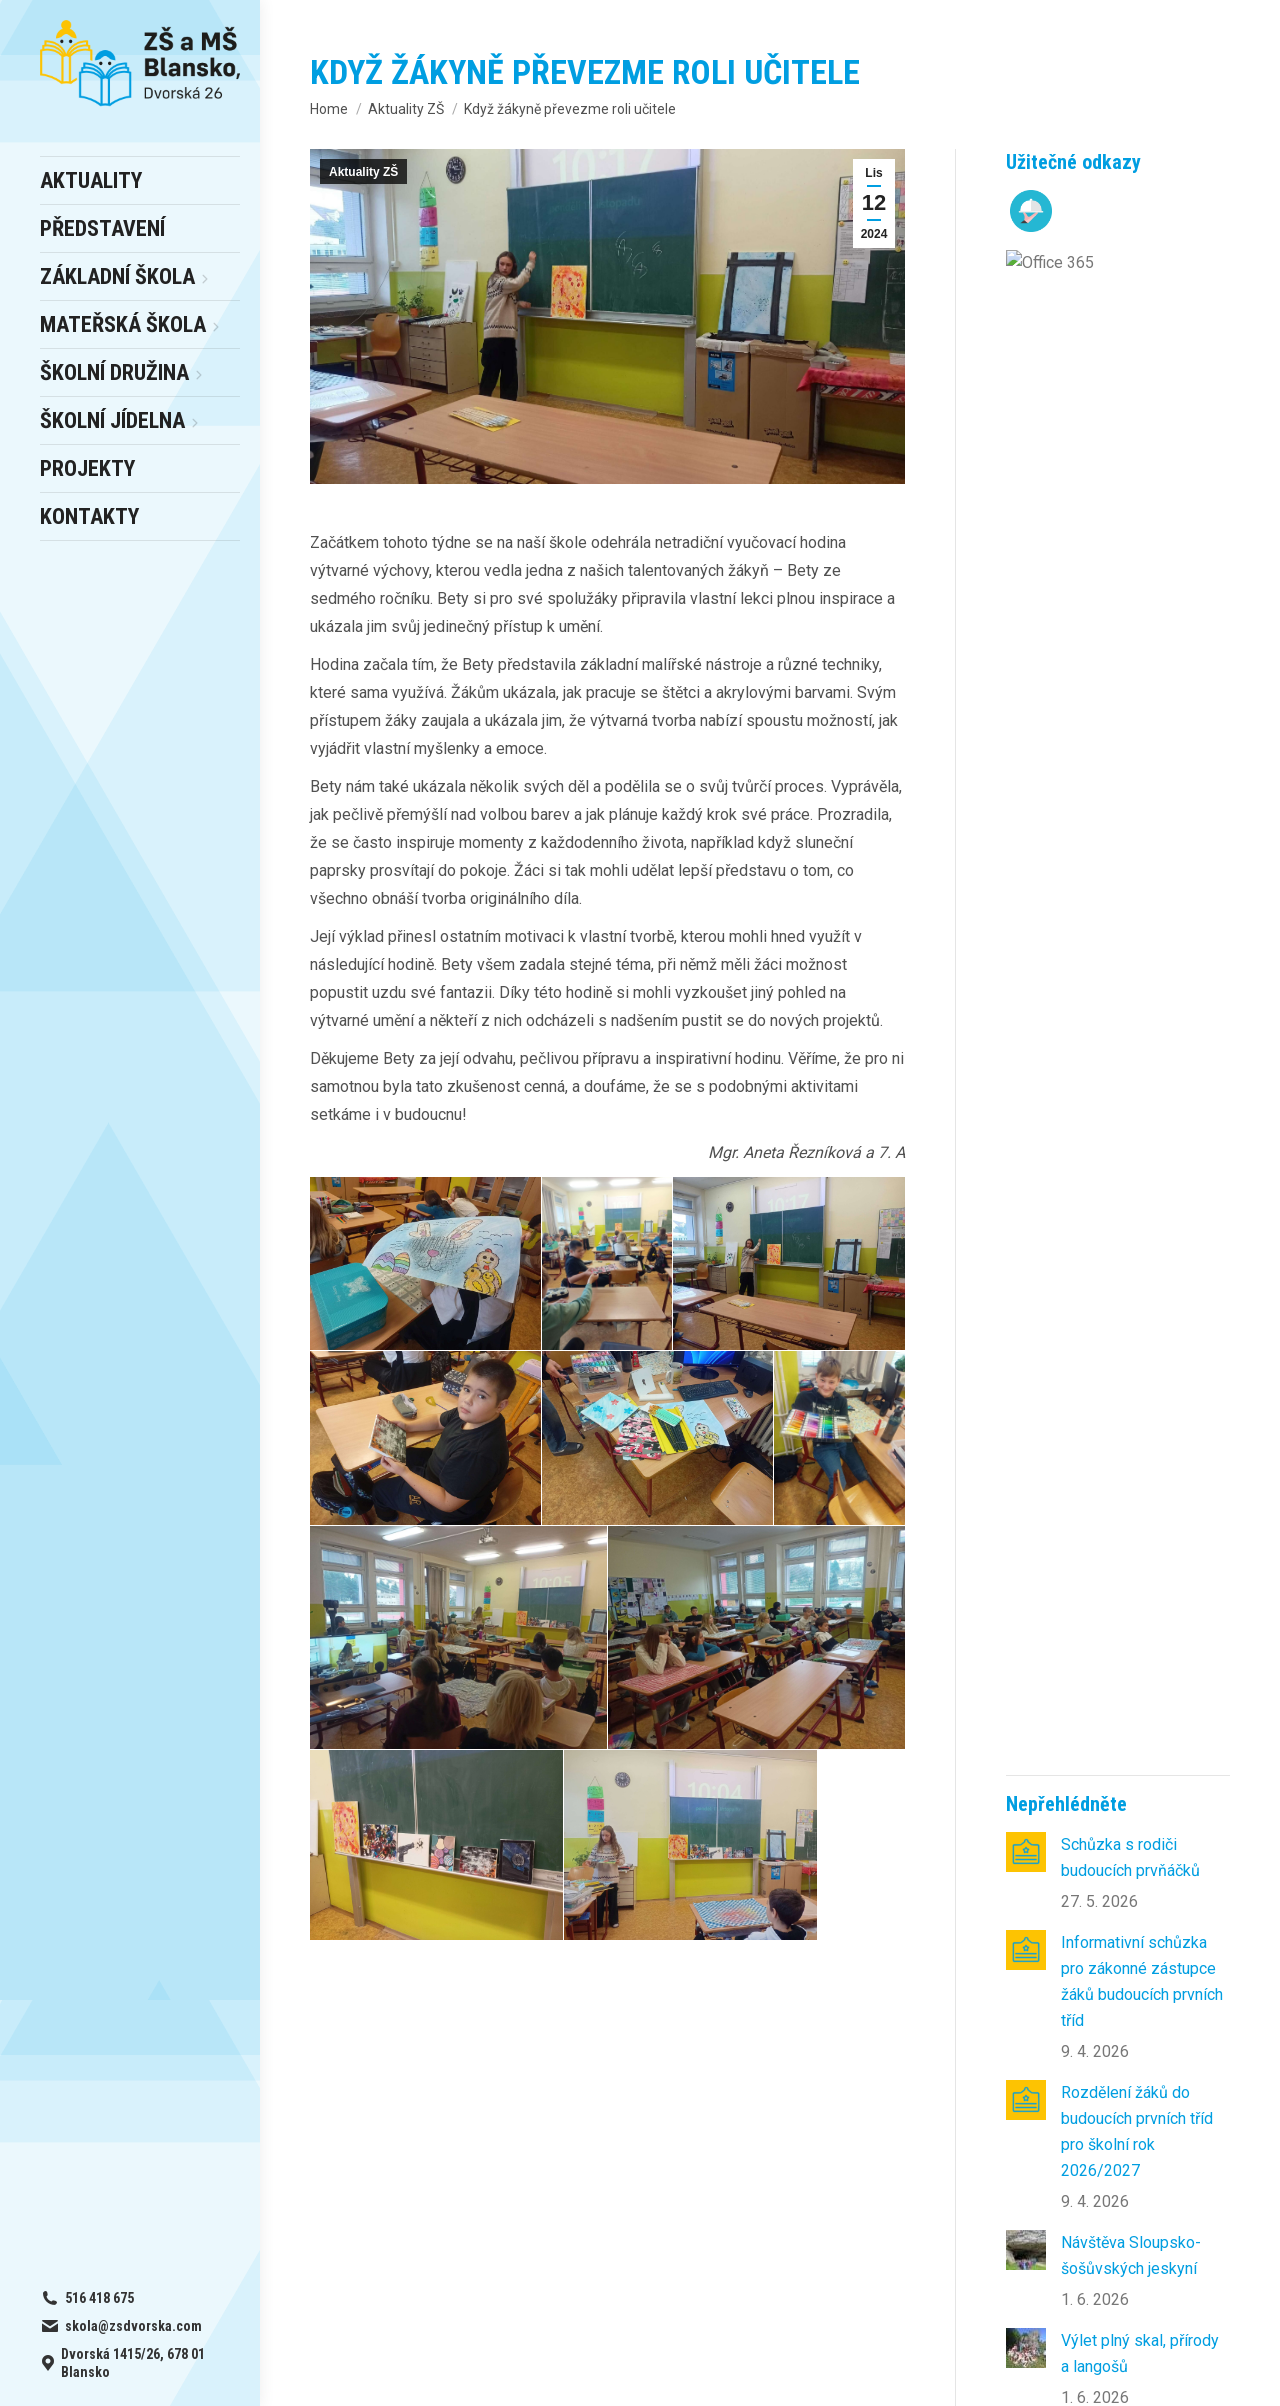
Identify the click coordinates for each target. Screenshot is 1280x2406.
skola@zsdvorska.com (1036, 2110)
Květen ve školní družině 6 (1145, 941)
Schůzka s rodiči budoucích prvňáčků (1130, 347)
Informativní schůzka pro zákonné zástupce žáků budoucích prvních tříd (1142, 471)
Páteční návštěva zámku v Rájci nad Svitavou (1145, 1235)
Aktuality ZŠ (363, 172)
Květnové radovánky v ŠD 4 (1131, 1039)
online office (420, 2110)
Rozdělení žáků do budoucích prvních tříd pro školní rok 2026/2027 (1137, 621)
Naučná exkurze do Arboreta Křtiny (1127, 1137)
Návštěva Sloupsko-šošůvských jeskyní (1131, 745)
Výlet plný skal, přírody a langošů (1140, 843)
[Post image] (1026, 342)
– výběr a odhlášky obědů (445, 2084)
